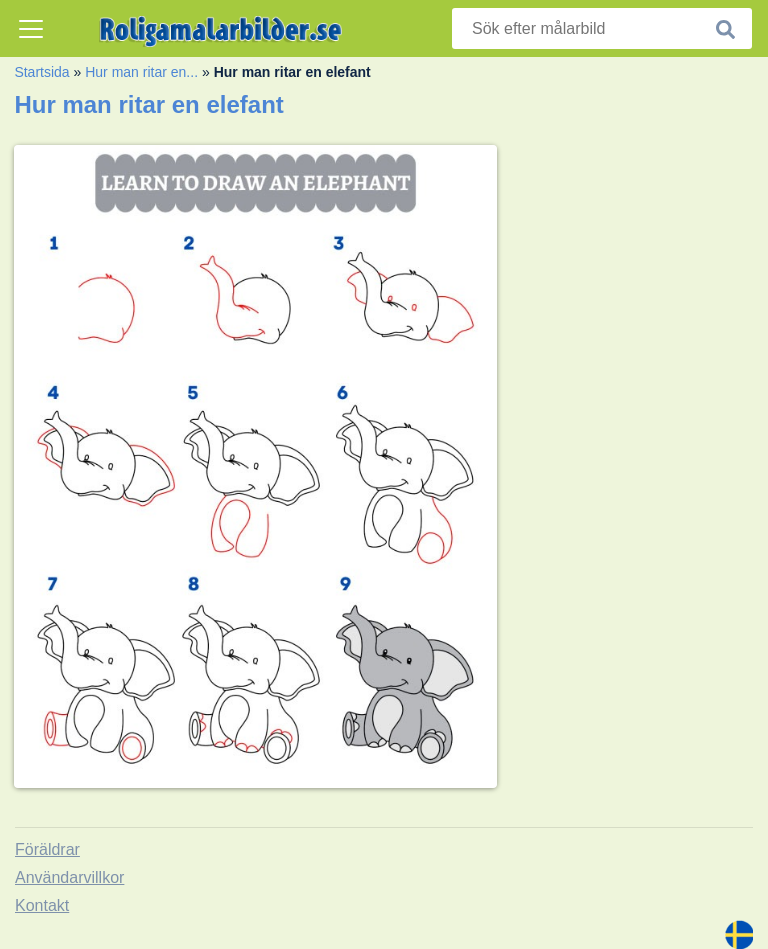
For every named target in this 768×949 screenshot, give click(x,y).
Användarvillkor (69, 877)
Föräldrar (47, 849)
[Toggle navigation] (31, 29)
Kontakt (42, 905)
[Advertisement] (640, 235)
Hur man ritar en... (141, 72)
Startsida (41, 72)
